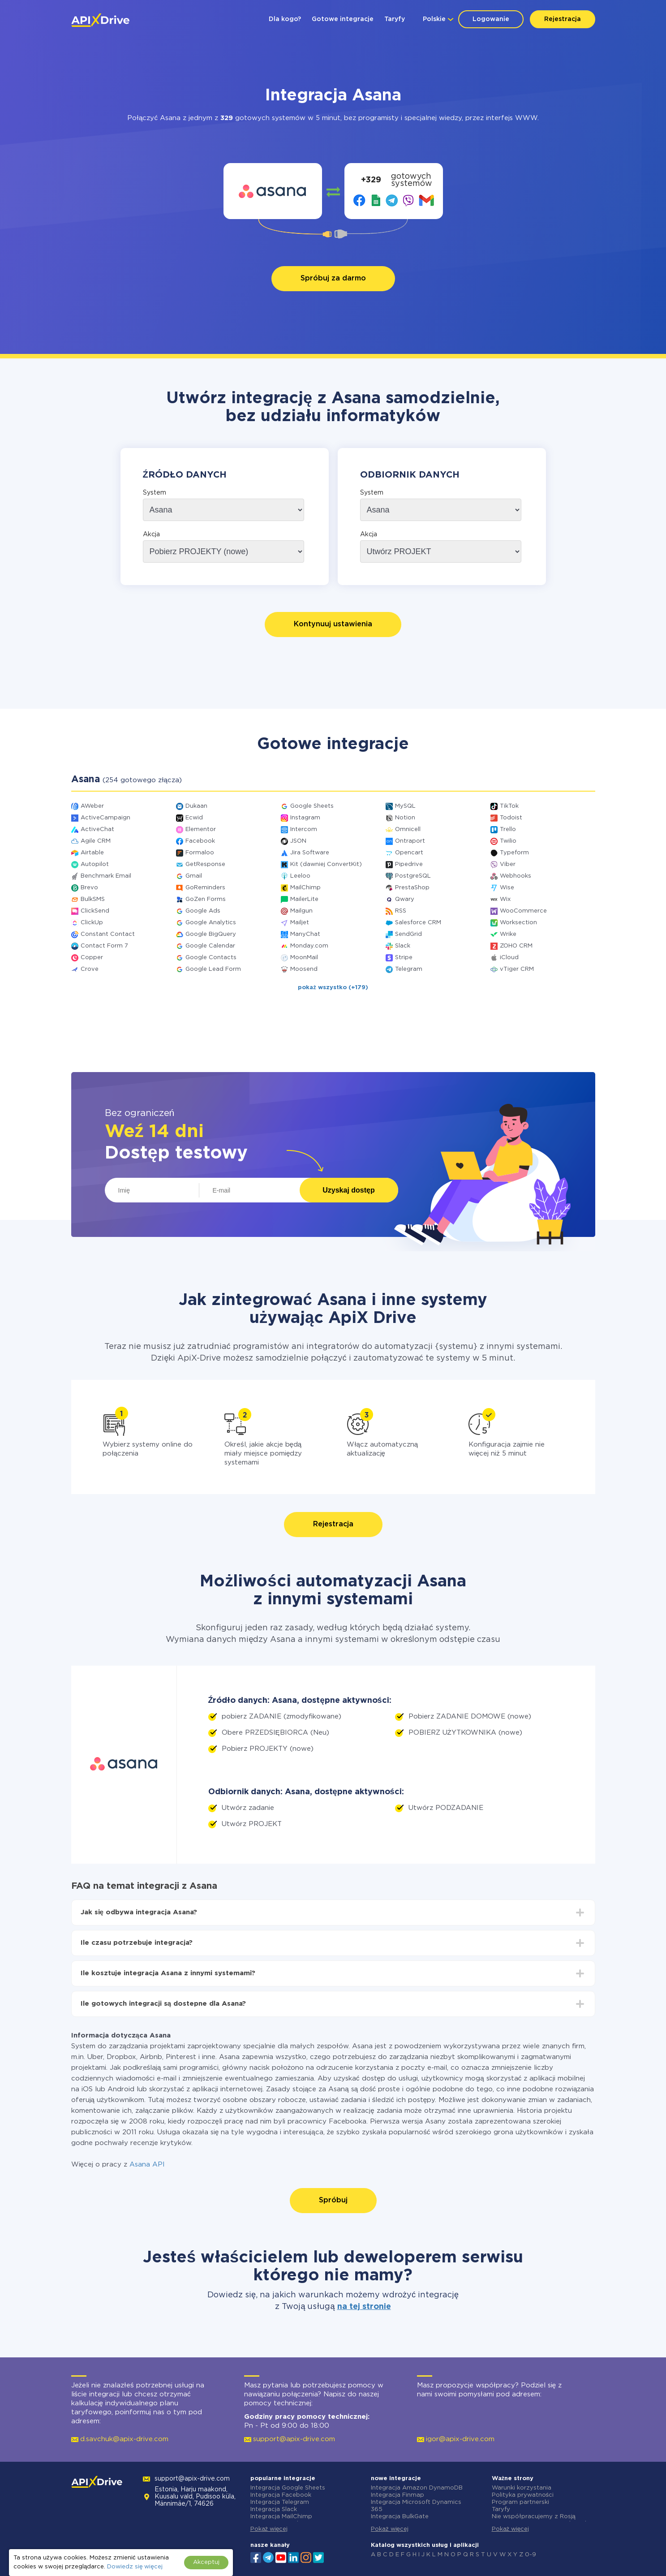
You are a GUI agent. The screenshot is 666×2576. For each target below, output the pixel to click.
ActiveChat (97, 829)
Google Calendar (210, 945)
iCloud (509, 957)
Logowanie (491, 19)
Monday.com (309, 945)
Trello (508, 829)
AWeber (92, 806)
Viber (508, 864)
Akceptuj (206, 2562)
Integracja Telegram (279, 2502)
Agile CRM (96, 841)
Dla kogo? (285, 19)
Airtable (92, 852)
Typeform (514, 852)
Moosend (304, 969)
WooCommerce (523, 911)
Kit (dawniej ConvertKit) (326, 864)
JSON (298, 841)
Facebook (200, 841)
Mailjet (299, 922)
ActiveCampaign (105, 817)
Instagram (305, 817)
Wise (507, 887)
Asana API (147, 2164)
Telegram (408, 969)
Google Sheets (312, 806)
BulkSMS (93, 899)
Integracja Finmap (397, 2495)
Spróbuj (333, 2200)
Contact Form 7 (104, 945)
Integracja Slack (273, 2509)
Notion (405, 817)
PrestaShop (412, 887)
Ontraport (410, 841)
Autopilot (95, 864)
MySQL (405, 806)
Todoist (511, 817)
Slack (402, 945)
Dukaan (196, 806)
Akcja (151, 534)
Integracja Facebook (280, 2495)
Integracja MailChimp (281, 2516)
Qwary (404, 899)
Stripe (403, 957)
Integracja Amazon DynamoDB (417, 2488)
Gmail (193, 876)
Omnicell (408, 829)
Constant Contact (108, 934)
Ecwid (194, 817)
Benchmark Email (106, 876)
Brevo (89, 887)
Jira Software (309, 852)
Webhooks (515, 876)
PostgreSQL (413, 876)
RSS (400, 911)
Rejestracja (562, 19)
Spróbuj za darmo (333, 278)
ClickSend (95, 911)
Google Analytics (210, 922)
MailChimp (305, 887)
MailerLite (304, 899)
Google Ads (202, 911)
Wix (505, 899)
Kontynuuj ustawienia (333, 624)
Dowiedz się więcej (134, 2566)
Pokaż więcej (269, 2529)
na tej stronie (364, 2306)
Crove (90, 969)
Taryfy (394, 19)
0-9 (530, 2554)
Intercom (303, 829)
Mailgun (301, 911)
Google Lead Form (213, 969)
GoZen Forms (205, 899)
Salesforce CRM (418, 922)
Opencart (409, 852)
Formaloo (199, 852)
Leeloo (300, 876)
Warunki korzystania (521, 2488)
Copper (92, 957)
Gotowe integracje (343, 19)
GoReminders (205, 887)
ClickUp (92, 922)
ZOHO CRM (516, 945)
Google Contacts (210, 957)
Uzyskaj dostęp (348, 1190)
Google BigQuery (210, 934)
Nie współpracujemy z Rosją (534, 2516)
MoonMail (304, 957)
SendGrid (408, 934)
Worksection (518, 922)
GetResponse (205, 864)
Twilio (508, 841)
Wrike (508, 934)
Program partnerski (520, 2502)
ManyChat (305, 934)
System (154, 492)
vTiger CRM (517, 969)
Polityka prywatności (523, 2495)
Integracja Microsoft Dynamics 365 (416, 2506)
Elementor (200, 829)
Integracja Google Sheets (287, 2488)
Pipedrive (409, 864)
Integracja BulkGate (400, 2516)
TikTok (509, 806)
